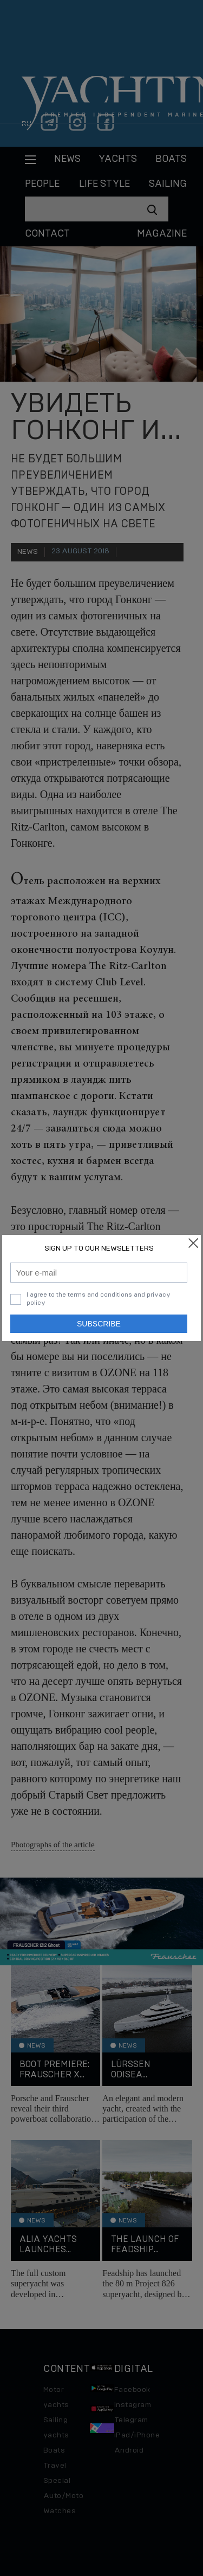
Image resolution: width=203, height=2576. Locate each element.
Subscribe (99, 1323)
